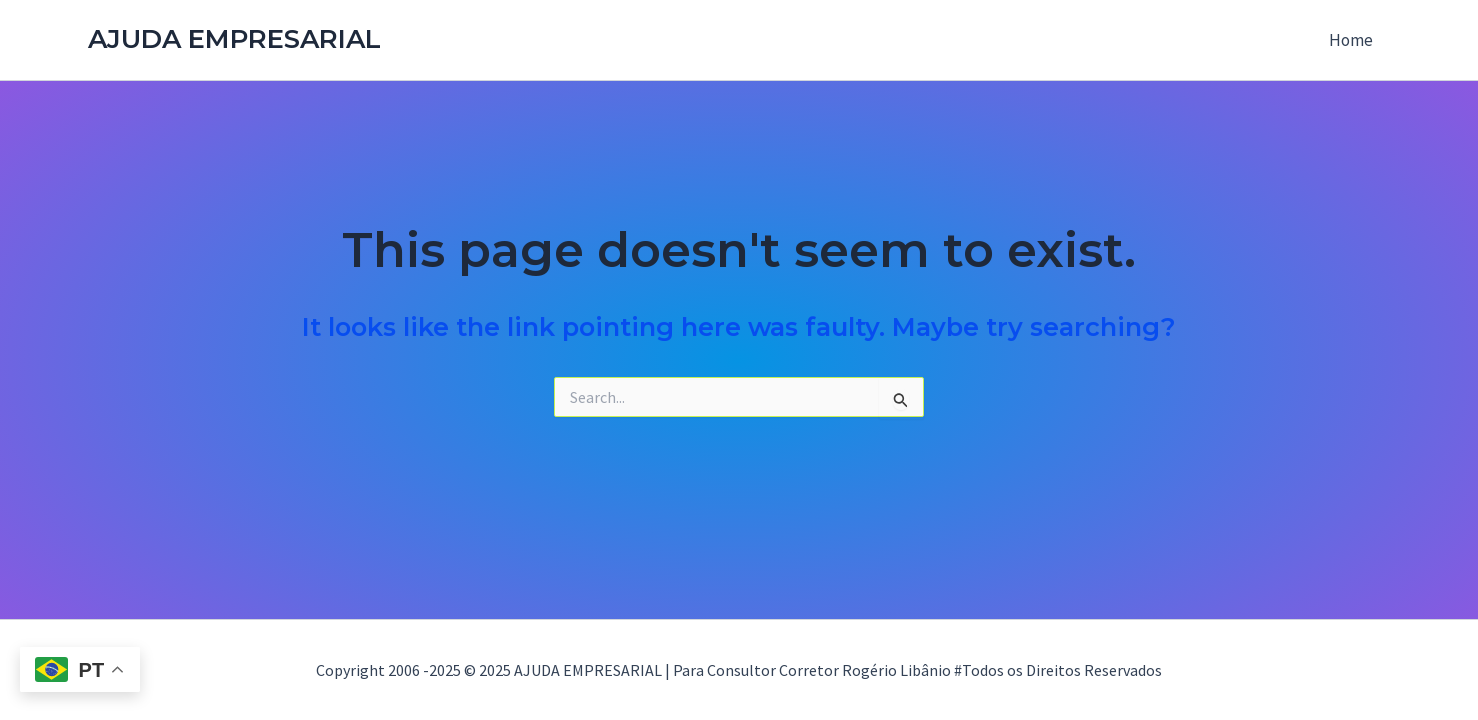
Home (1351, 40)
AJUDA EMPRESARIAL (234, 39)
